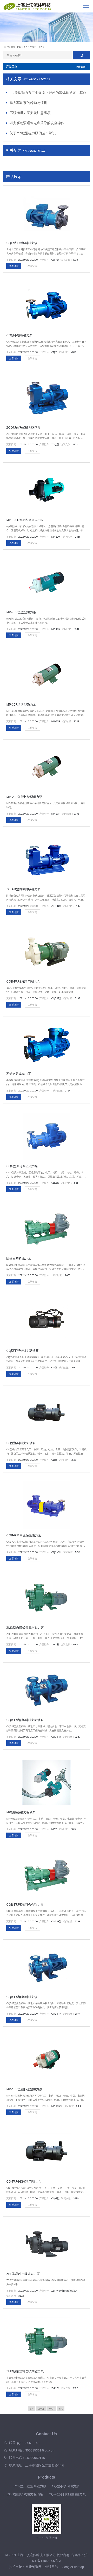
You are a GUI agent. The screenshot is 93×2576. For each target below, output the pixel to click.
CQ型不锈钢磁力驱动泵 (22, 1350)
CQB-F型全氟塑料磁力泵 (23, 981)
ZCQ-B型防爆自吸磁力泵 (23, 889)
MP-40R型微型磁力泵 (21, 612)
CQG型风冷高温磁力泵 (22, 1166)
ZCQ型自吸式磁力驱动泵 (23, 427)
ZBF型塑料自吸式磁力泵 (23, 2274)
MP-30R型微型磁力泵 (21, 704)
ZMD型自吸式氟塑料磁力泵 (25, 1627)
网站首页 (21, 47)
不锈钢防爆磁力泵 (18, 1074)
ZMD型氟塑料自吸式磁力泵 (25, 2371)
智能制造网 (33, 2567)
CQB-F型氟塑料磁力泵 (21, 1997)
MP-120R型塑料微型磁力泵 (25, 520)
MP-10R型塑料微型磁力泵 (24, 2089)
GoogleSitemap (73, 2567)
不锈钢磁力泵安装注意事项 (30, 113)
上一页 (41, 2408)
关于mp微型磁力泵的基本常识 (32, 133)
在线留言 (32, 266)
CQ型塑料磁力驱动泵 (21, 1443)
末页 (61, 2408)
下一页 (51, 2408)
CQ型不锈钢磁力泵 (19, 335)
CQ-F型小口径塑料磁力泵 (24, 2181)
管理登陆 (51, 2567)
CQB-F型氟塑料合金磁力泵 (25, 1904)
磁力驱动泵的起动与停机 (28, 103)
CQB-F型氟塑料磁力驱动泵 (25, 1720)
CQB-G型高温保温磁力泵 (23, 1535)
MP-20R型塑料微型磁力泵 (24, 797)
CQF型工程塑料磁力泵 (21, 243)
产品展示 (32, 47)
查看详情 (14, 266)
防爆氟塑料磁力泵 (18, 1258)
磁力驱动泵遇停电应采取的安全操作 (37, 123)
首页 (31, 2408)
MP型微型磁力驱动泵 (21, 1812)
